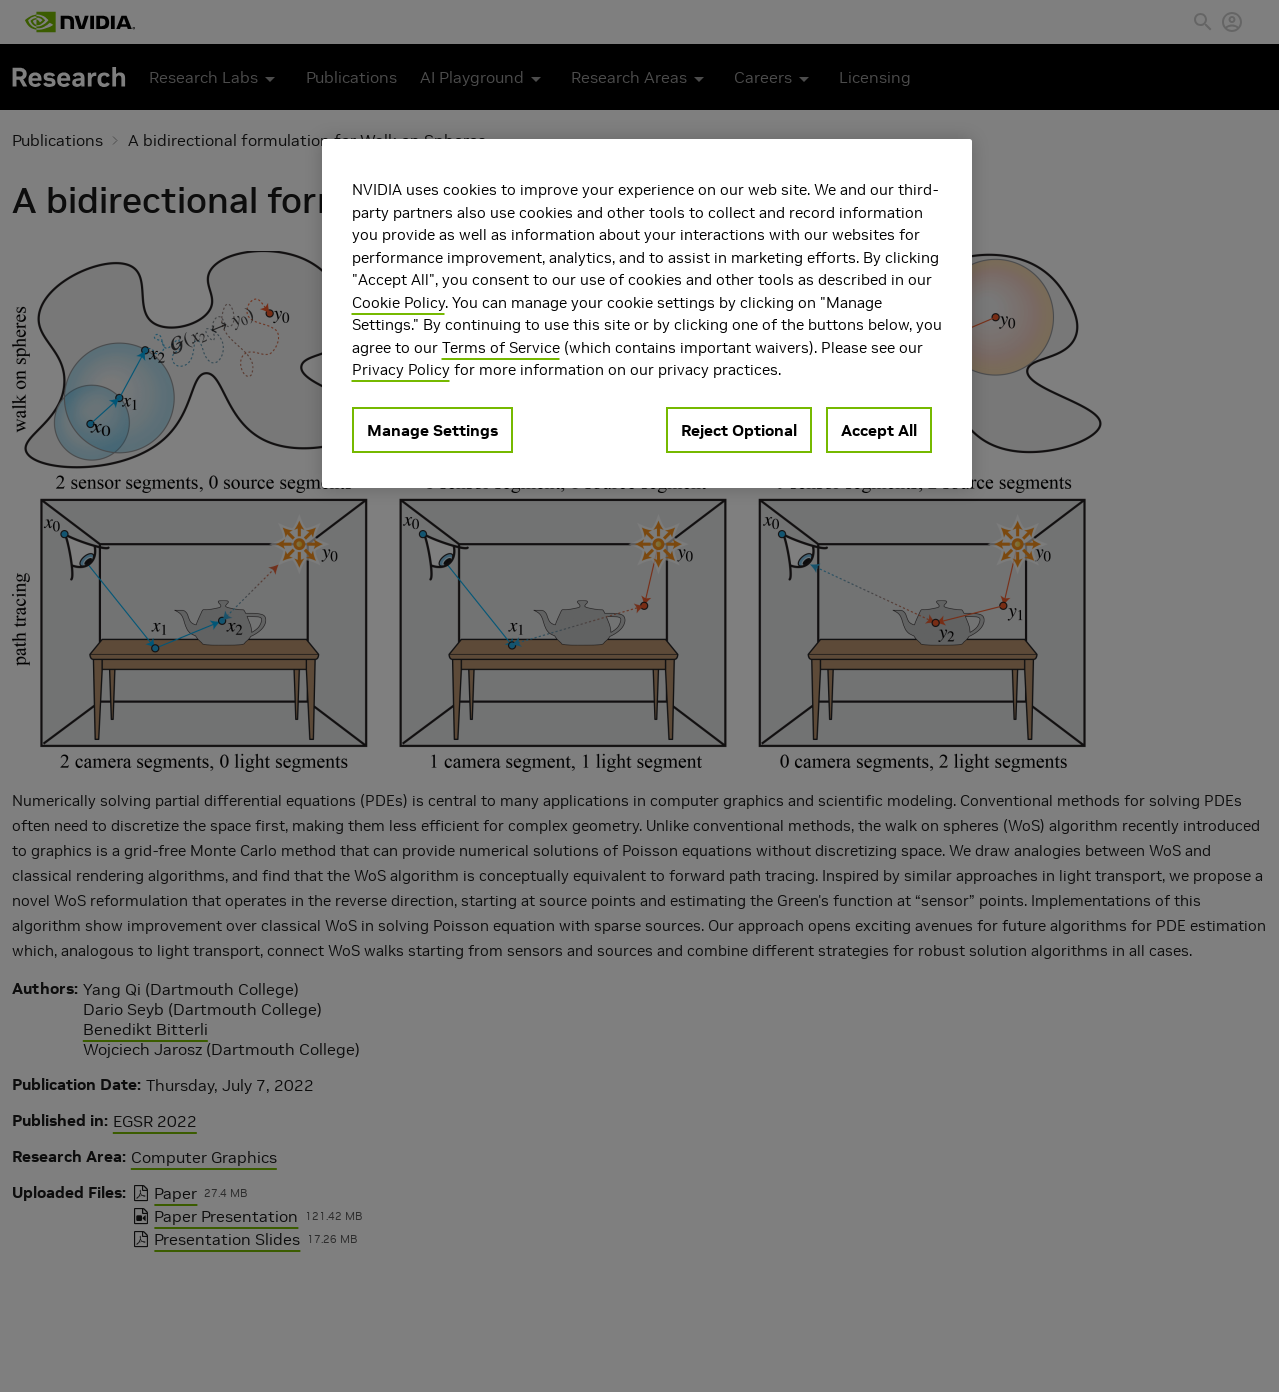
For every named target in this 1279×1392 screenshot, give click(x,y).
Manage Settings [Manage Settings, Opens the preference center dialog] (432, 430)
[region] (647, 313)
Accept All (879, 430)
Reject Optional (739, 430)
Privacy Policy (401, 369)
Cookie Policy (398, 302)
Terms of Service (501, 347)
